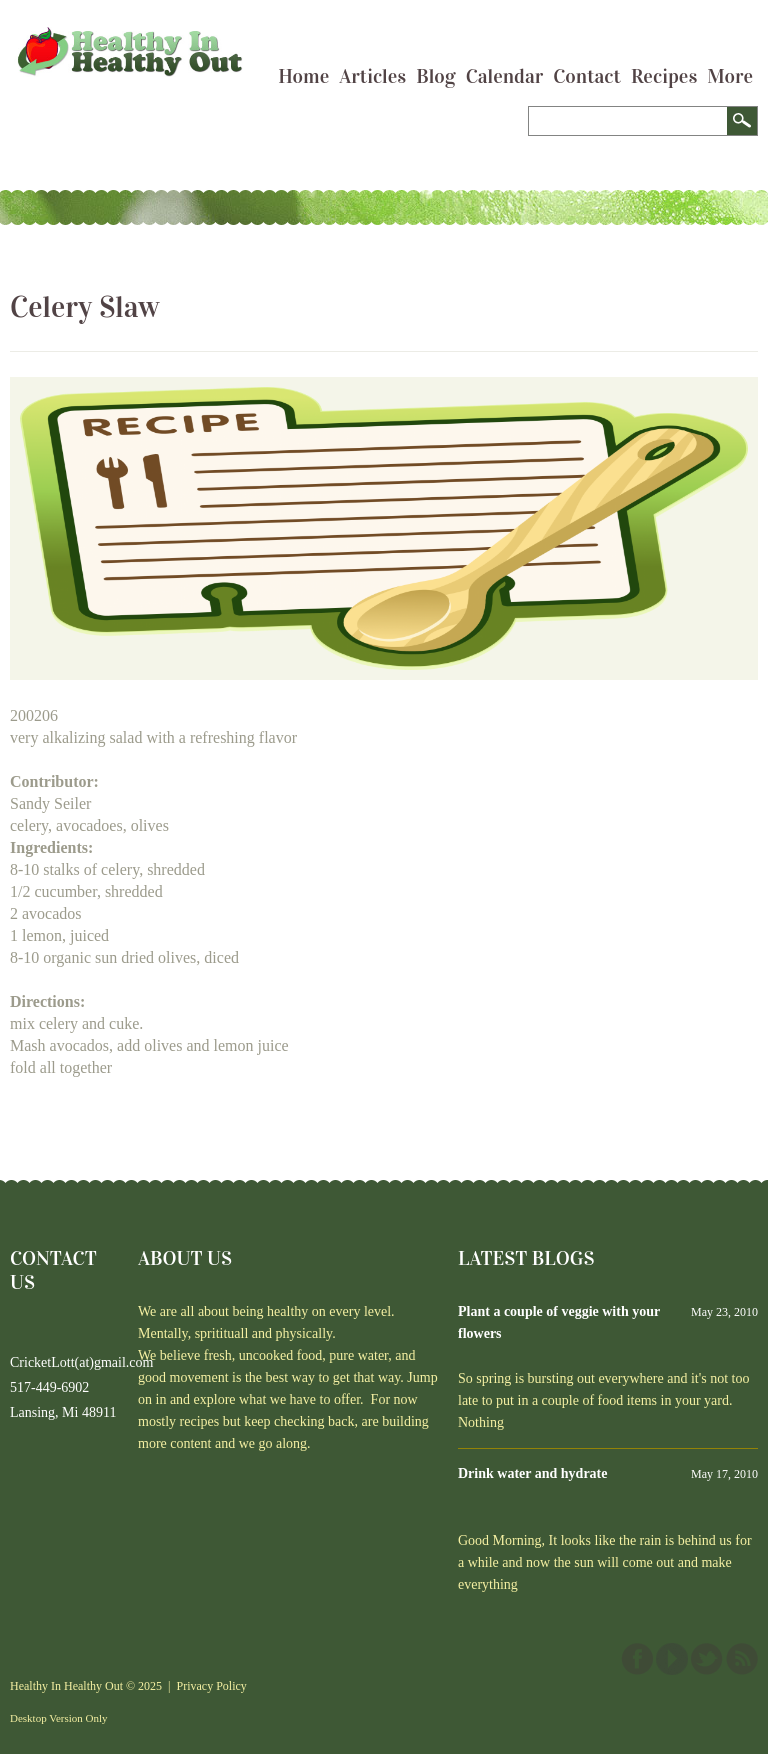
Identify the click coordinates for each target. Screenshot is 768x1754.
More (730, 76)
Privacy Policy (212, 1686)
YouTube (672, 1659)
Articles (372, 76)
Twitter (707, 1659)
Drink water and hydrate (532, 1473)
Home (303, 76)
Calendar (505, 76)
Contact (587, 76)
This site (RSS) (742, 1659)
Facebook (637, 1659)
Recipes (664, 76)
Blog (435, 76)
